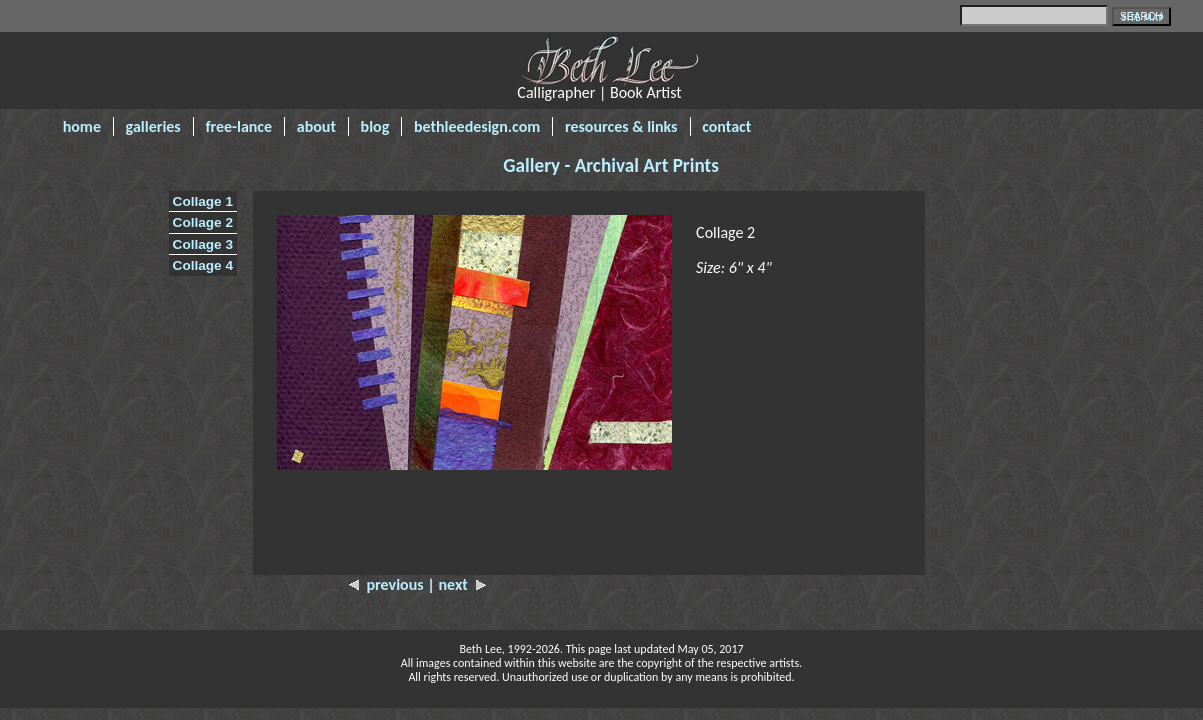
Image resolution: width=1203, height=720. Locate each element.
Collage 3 (203, 244)
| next (456, 584)
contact (726, 126)
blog (375, 126)
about (316, 126)
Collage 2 (203, 222)
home (82, 126)
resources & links (621, 126)
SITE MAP (1143, 17)
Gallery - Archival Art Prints (610, 165)
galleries (153, 126)
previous (388, 584)
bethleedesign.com (477, 126)
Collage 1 (203, 201)
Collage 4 (203, 265)
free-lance (238, 126)
